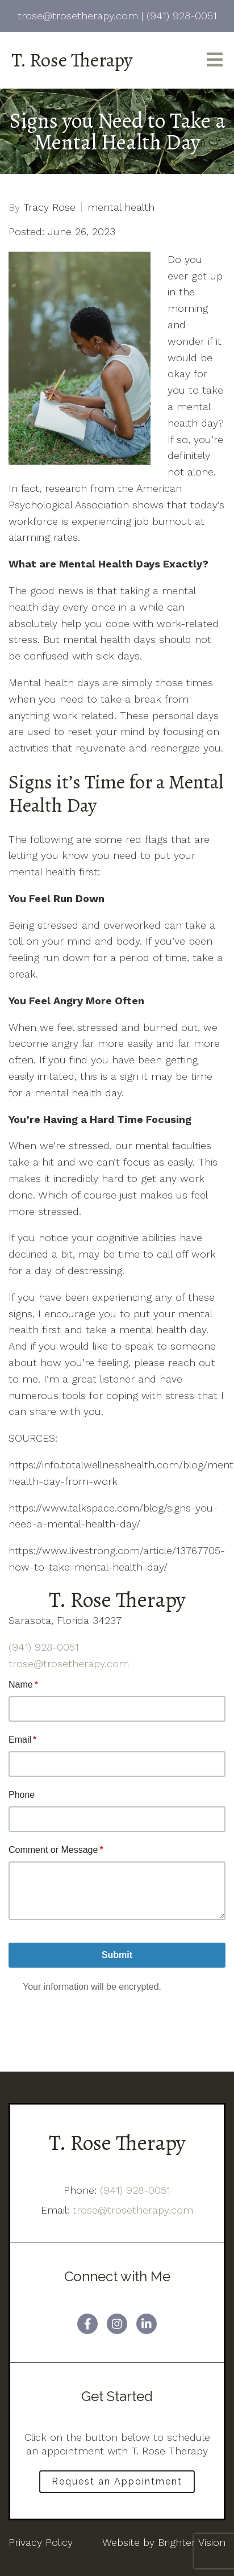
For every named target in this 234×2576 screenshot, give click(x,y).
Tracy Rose (49, 207)
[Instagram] (117, 2324)
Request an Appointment (117, 2481)
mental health (120, 207)
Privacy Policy (41, 2542)
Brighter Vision (191, 2542)
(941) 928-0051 (44, 1647)
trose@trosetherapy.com (69, 1663)
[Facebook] (87, 2324)
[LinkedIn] (146, 2324)
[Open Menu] (215, 60)
